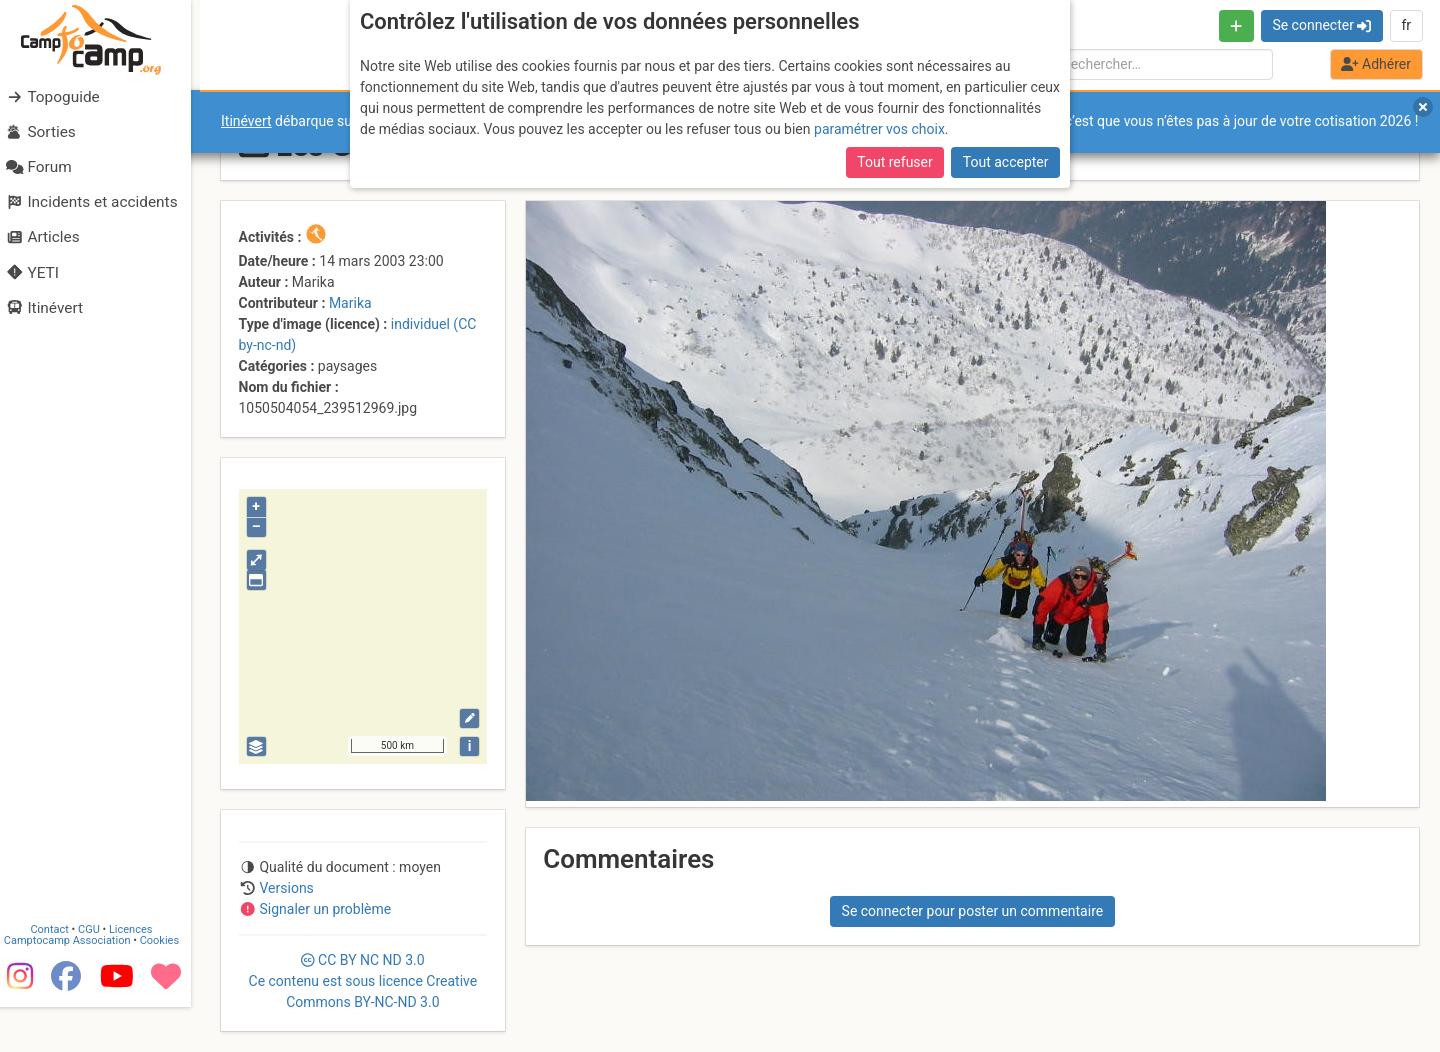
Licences (139, 974)
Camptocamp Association (75, 985)
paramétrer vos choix (879, 129)
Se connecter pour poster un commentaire (973, 911)
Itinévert (246, 121)
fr (1406, 25)
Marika (350, 303)
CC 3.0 (363, 981)
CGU (98, 974)
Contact (58, 974)
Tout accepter (1006, 162)
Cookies (167, 985)
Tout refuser (894, 162)
